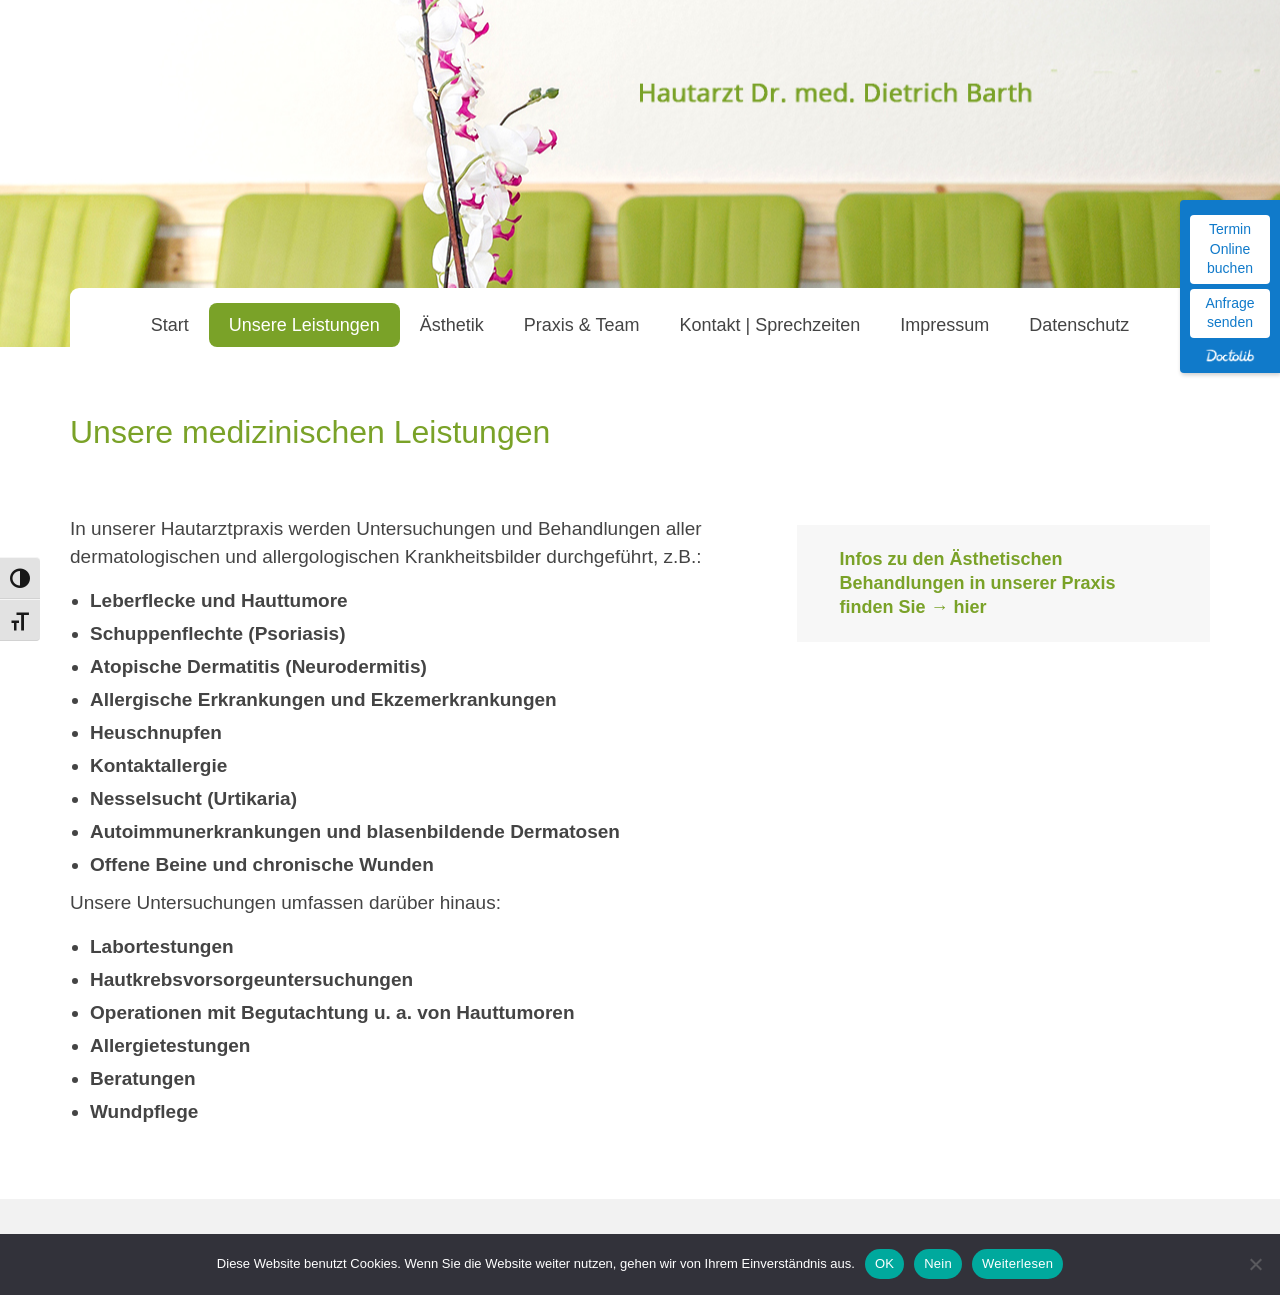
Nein (938, 1263)
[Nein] (1255, 1264)
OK (884, 1263)
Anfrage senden (1229, 313)
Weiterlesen (1017, 1263)
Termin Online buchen (1230, 248)
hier (969, 607)
